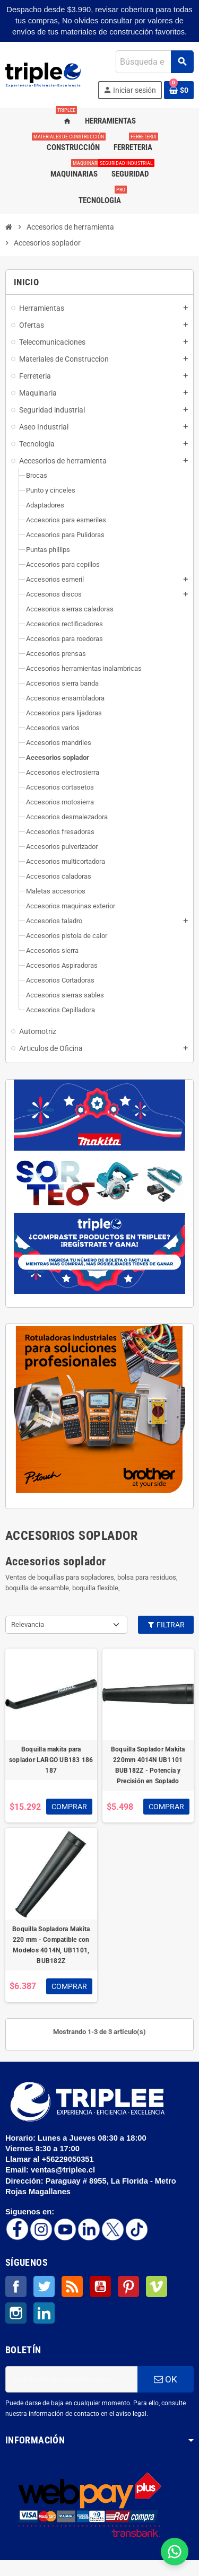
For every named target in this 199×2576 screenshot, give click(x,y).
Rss (72, 2286)
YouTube (100, 2286)
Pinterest (128, 2286)
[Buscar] (154, 61)
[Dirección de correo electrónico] (71, 2379)
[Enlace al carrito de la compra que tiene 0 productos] (179, 90)
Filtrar (166, 1624)
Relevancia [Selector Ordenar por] (27, 1624)
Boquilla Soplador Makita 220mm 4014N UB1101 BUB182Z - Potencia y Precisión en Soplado (148, 1765)
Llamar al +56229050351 (50, 2159)
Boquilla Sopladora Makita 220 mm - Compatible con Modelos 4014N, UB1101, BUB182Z (51, 1945)
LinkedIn (44, 2313)
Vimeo (156, 2286)
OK (165, 2379)
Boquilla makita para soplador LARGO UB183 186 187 (51, 1760)
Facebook (16, 2286)
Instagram (16, 2313)
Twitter (44, 2286)
